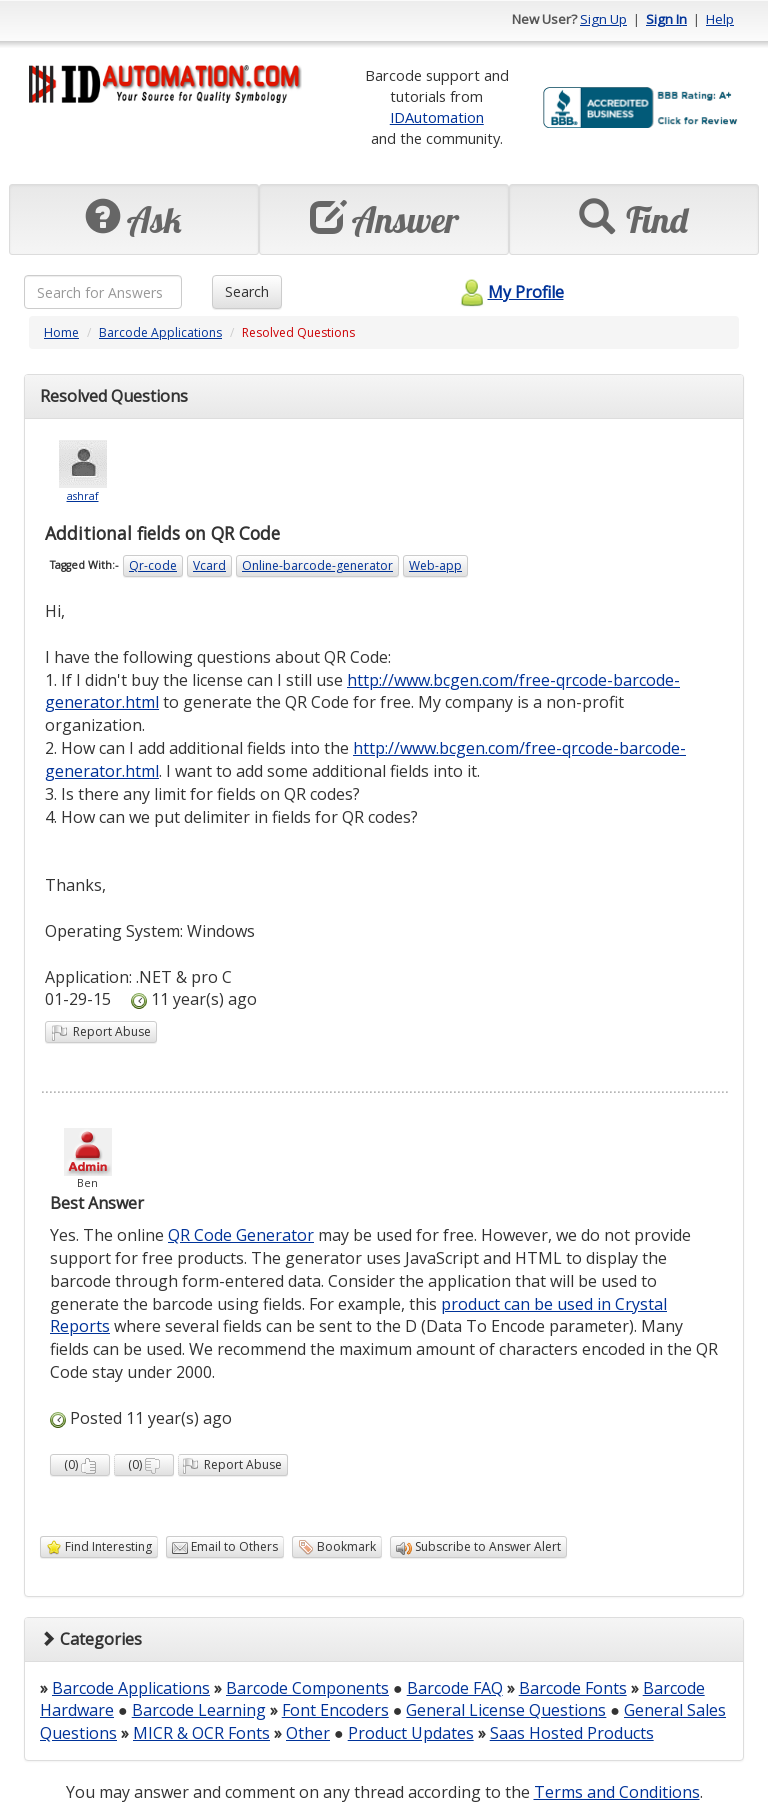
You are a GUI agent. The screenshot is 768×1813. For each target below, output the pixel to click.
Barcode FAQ (455, 1688)
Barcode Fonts (573, 1688)
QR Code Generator (241, 1235)
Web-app (435, 565)
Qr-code (153, 565)
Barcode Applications (160, 332)
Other (308, 1733)
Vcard (209, 565)
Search (247, 291)
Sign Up (603, 19)
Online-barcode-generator (317, 565)
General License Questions (506, 1710)
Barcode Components (307, 1688)
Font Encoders (335, 1710)
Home (61, 332)
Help (720, 19)
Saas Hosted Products (572, 1733)
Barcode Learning (199, 1710)
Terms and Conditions (617, 1792)
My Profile (509, 292)
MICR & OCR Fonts (201, 1733)
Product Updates (411, 1733)
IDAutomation (437, 117)
